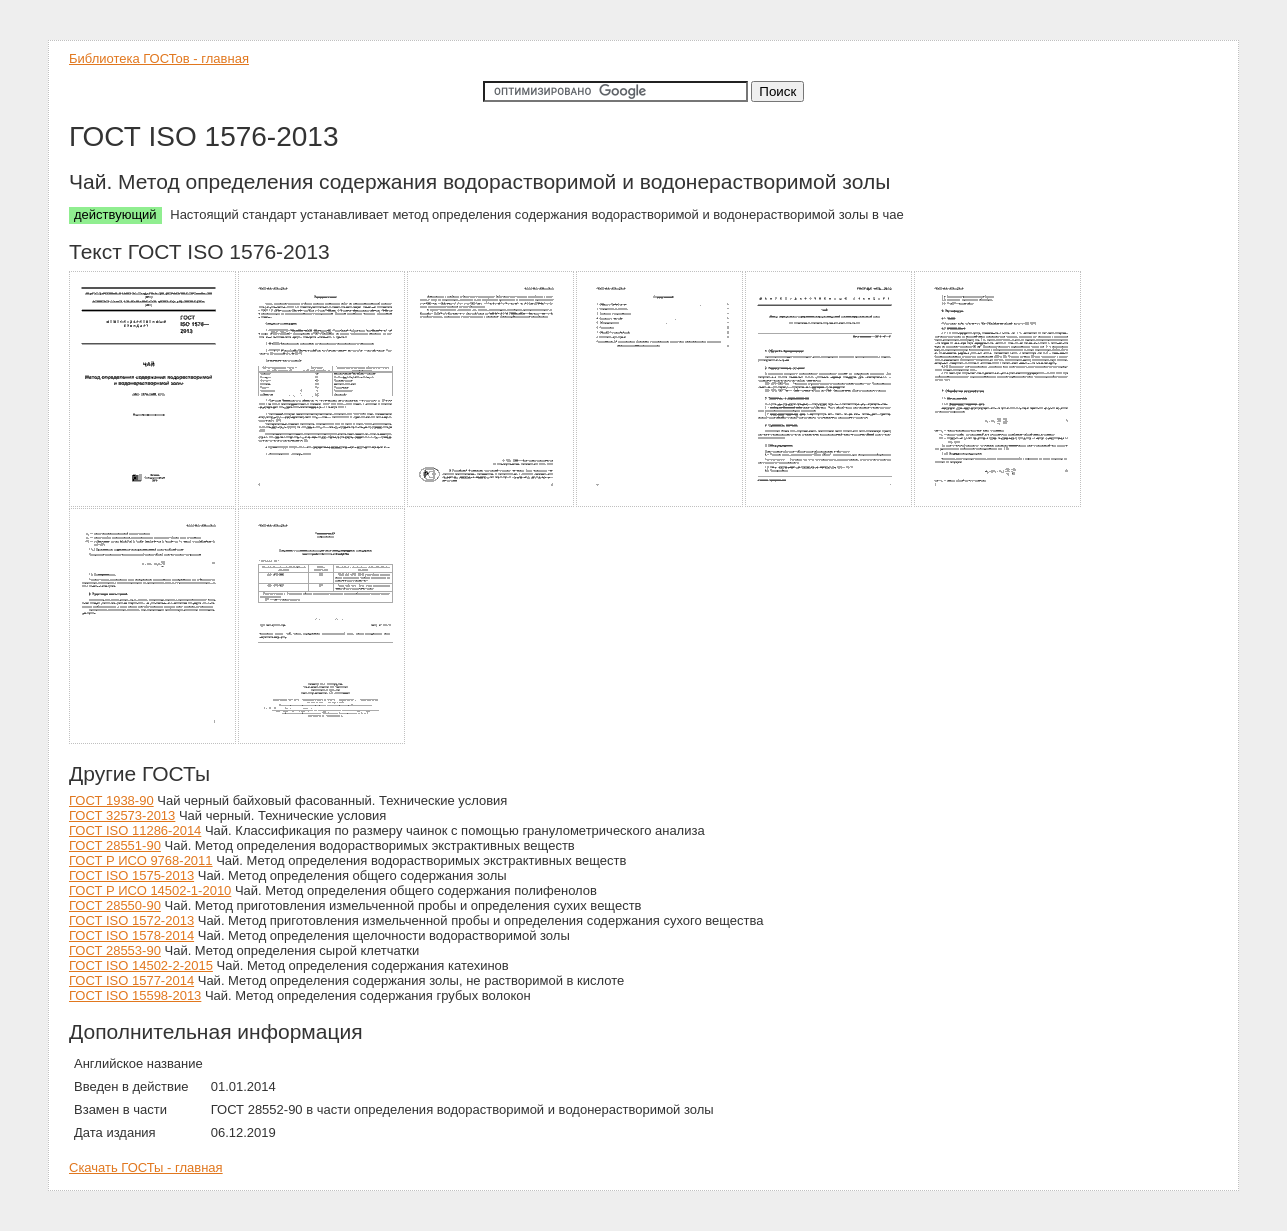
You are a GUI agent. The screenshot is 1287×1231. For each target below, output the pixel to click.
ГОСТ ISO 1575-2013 (131, 875)
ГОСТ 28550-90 (115, 905)
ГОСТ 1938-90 (111, 800)
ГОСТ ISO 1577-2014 (131, 980)
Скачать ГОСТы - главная (146, 1167)
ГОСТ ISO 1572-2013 (131, 920)
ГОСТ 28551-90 (115, 845)
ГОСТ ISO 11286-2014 (135, 830)
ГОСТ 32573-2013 (122, 815)
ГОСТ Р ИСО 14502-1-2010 (150, 890)
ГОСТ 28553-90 (115, 950)
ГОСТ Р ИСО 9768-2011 (141, 860)
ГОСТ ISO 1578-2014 (131, 935)
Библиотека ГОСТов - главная (159, 58)
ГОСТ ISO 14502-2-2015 (141, 965)
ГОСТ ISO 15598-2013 (135, 995)
